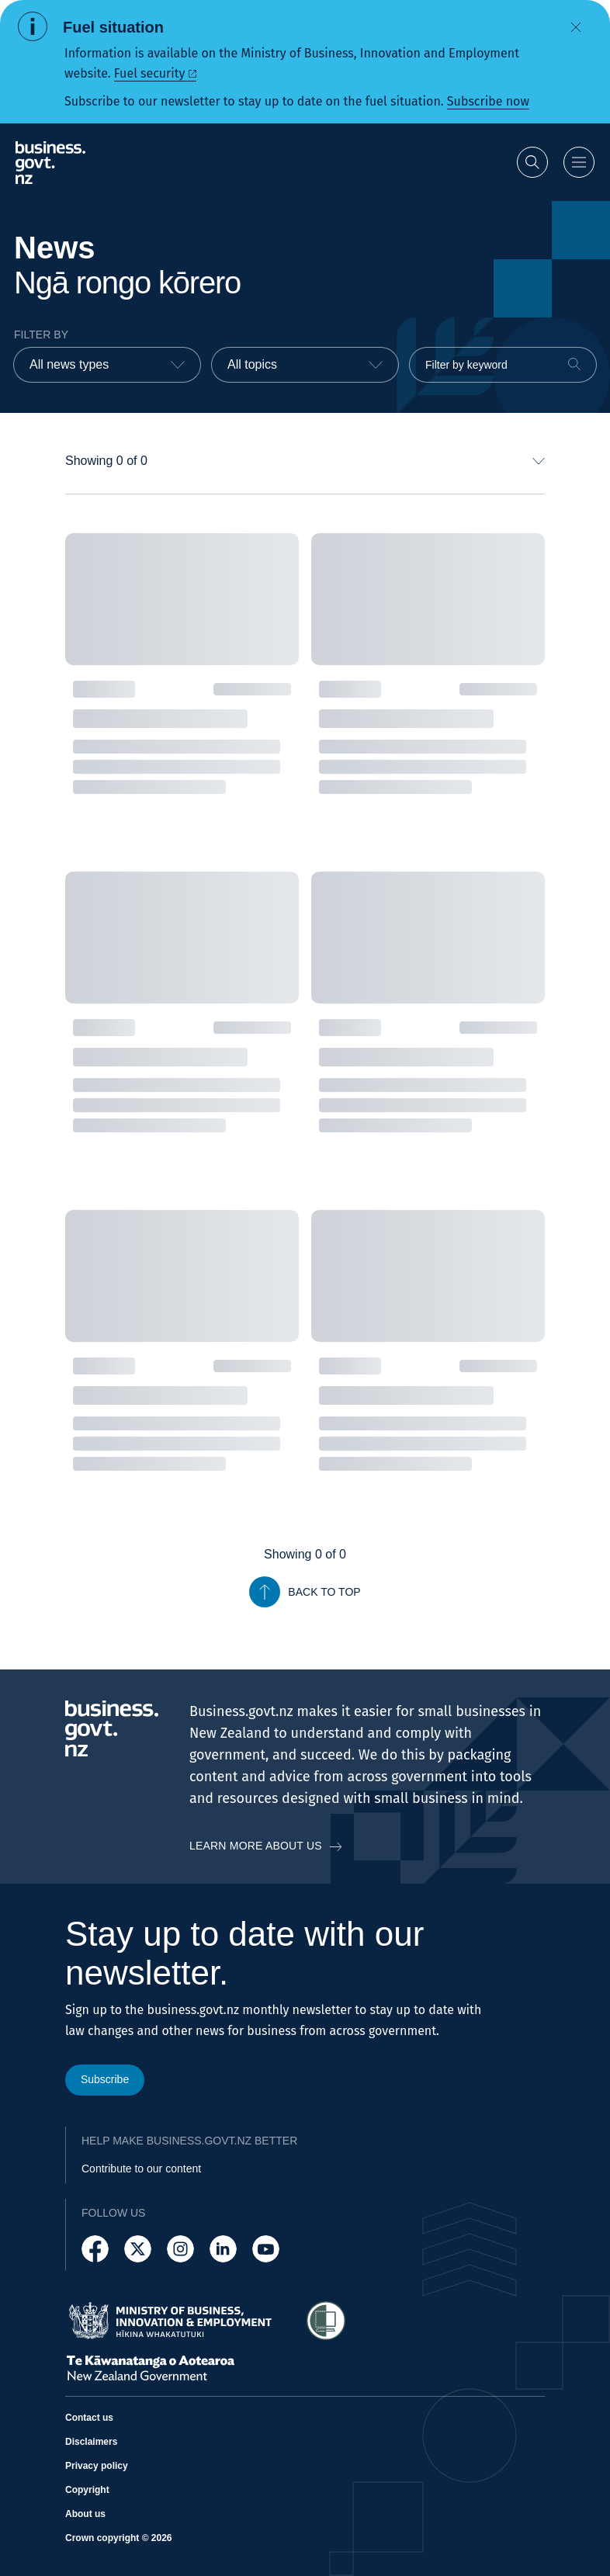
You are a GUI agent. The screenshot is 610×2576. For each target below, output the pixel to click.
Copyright (87, 2489)
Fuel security (149, 73)
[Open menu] (578, 162)
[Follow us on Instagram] (180, 2248)
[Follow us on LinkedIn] (223, 2248)
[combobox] (107, 364)
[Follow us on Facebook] (95, 2248)
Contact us (89, 2417)
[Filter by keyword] (503, 365)
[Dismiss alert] (575, 27)
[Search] (574, 364)
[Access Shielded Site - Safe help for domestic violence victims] (326, 2320)
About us (85, 2513)
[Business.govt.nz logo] (50, 162)
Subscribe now (488, 101)
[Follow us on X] (137, 2248)
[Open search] (532, 162)
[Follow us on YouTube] (265, 2248)
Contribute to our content (141, 2168)
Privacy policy (96, 2465)
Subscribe (105, 2079)
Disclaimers (91, 2441)
